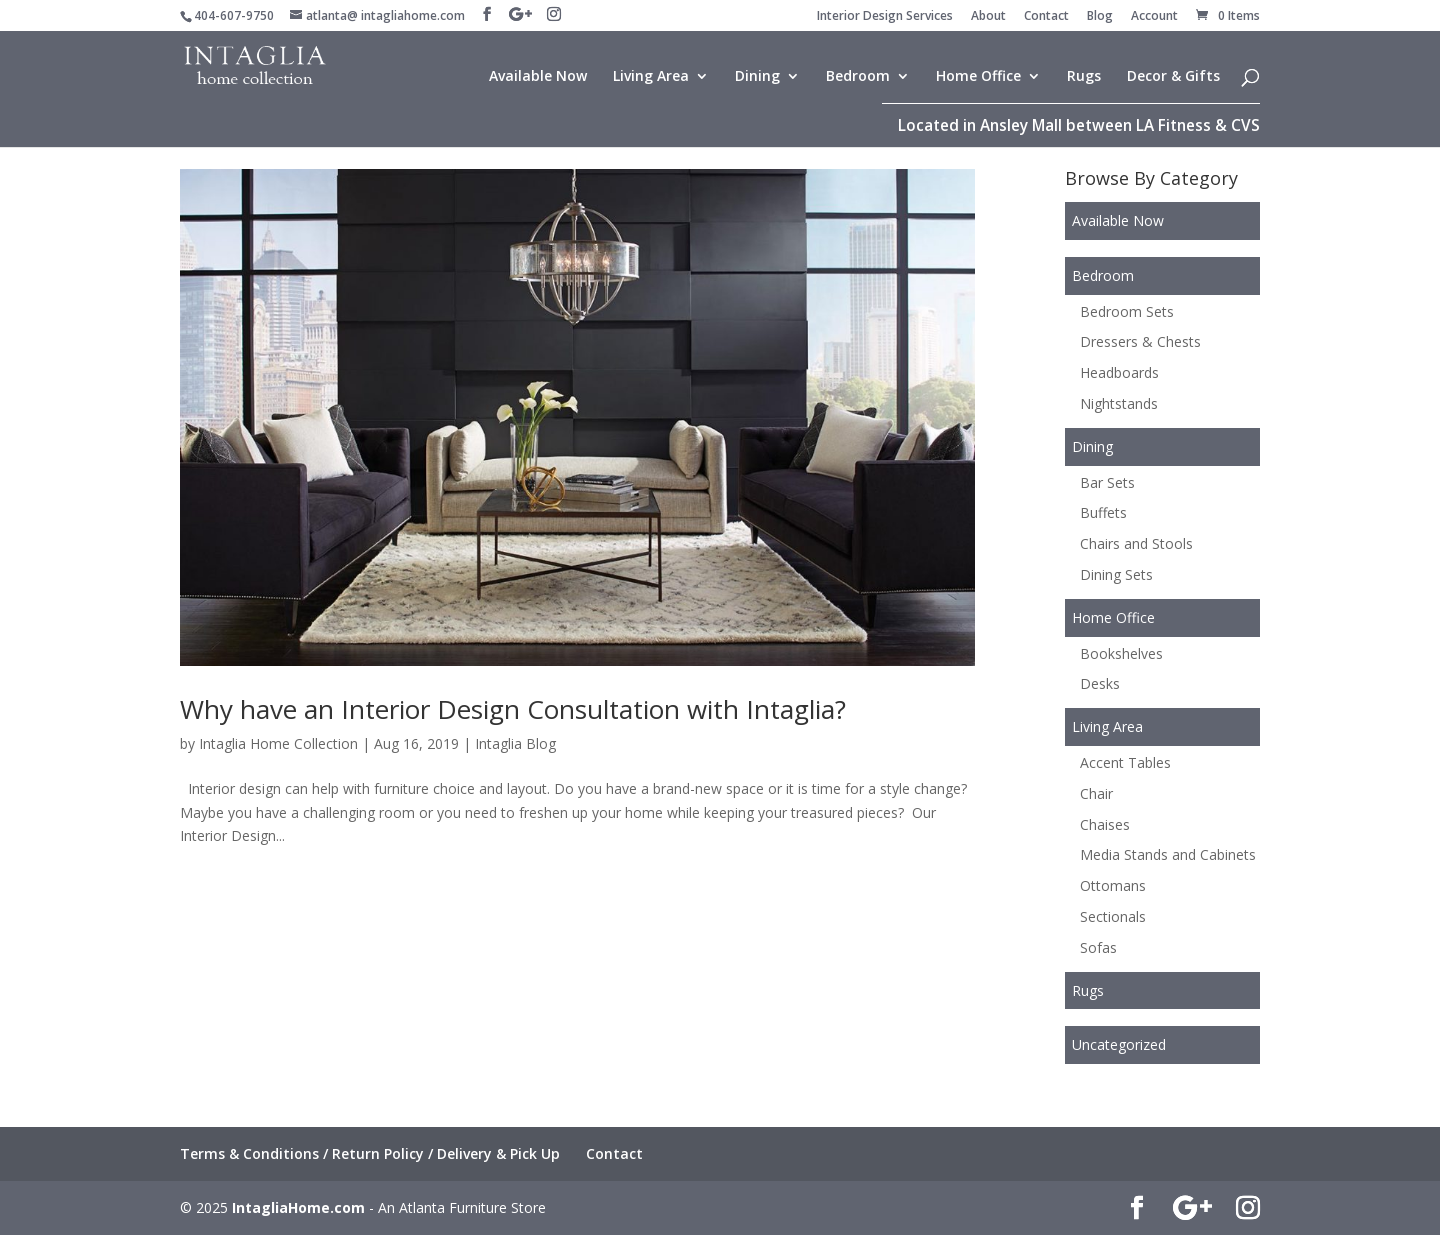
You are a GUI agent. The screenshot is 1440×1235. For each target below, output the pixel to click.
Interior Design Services (885, 17)
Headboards (1119, 372)
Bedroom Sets (1127, 311)
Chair (1096, 793)
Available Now (538, 77)
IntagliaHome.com (298, 1207)
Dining (757, 77)
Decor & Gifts (1173, 77)
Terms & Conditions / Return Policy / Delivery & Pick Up (370, 1153)
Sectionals (1113, 916)
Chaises (1105, 824)
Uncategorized (1119, 1044)
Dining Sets (1116, 574)
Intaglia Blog (515, 743)
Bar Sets (1107, 482)
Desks (1100, 683)
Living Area (651, 77)
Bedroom (858, 77)
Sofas (1098, 947)
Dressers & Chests (1140, 341)
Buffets (1103, 512)
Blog (1100, 17)
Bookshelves (1121, 653)
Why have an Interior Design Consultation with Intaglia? (513, 709)
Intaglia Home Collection (278, 743)
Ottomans (1113, 885)
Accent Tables (1125, 762)
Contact (1046, 17)
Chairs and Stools (1136, 543)
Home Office (978, 77)
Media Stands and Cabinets (1168, 854)
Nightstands (1119, 403)
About (988, 17)
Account (1154, 17)
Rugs (1084, 77)
